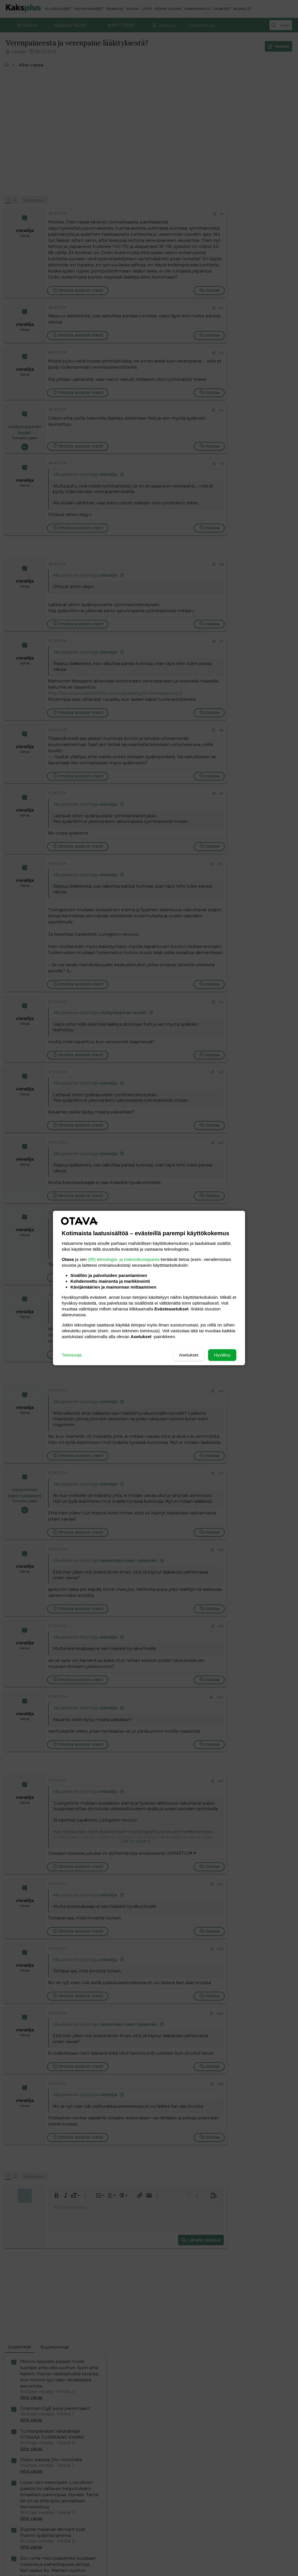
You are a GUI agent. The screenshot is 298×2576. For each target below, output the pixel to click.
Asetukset (188, 1354)
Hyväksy (222, 1354)
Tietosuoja (72, 1354)
